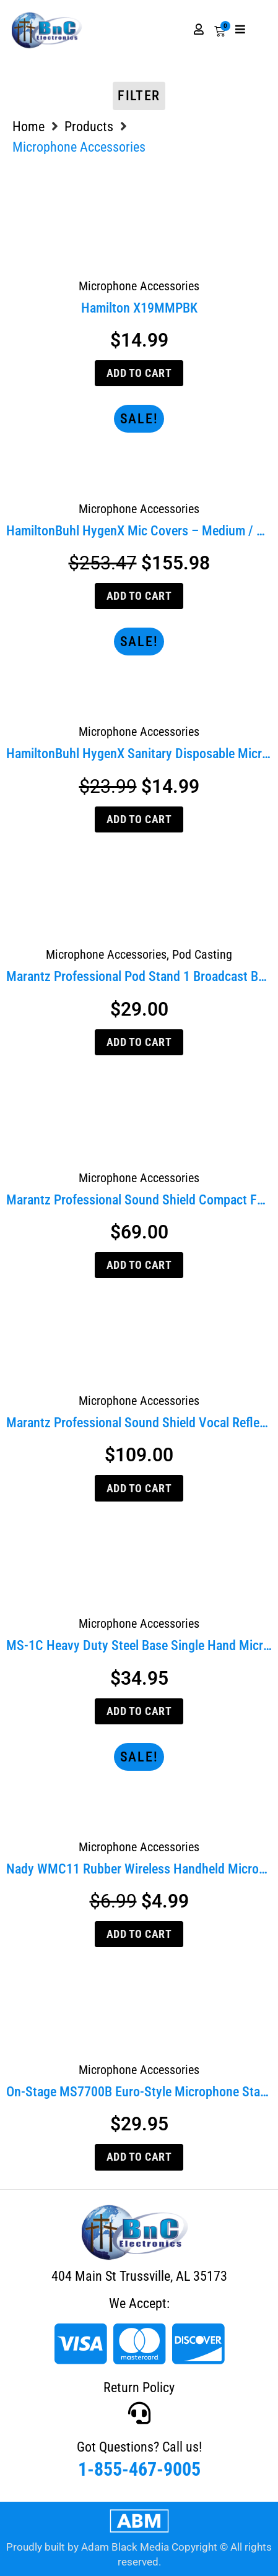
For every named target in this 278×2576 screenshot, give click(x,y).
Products (88, 126)
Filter (139, 95)
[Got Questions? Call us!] (139, 2413)
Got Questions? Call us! (139, 2447)
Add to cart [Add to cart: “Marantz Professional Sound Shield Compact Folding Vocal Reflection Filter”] (139, 1264)
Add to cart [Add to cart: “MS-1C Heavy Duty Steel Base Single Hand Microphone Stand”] (139, 1711)
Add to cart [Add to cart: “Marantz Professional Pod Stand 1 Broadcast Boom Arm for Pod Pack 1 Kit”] (139, 1041)
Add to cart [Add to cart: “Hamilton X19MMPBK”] (139, 372)
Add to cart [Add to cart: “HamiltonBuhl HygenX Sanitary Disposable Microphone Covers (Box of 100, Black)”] (139, 819)
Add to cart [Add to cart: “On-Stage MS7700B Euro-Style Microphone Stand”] (139, 2156)
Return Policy (139, 2387)
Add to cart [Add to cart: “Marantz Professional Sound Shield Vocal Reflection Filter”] (139, 1488)
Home (28, 126)
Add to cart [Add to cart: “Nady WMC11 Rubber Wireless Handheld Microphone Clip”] (139, 1933)
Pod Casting (202, 954)
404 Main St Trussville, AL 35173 (139, 2276)
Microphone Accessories (139, 286)
